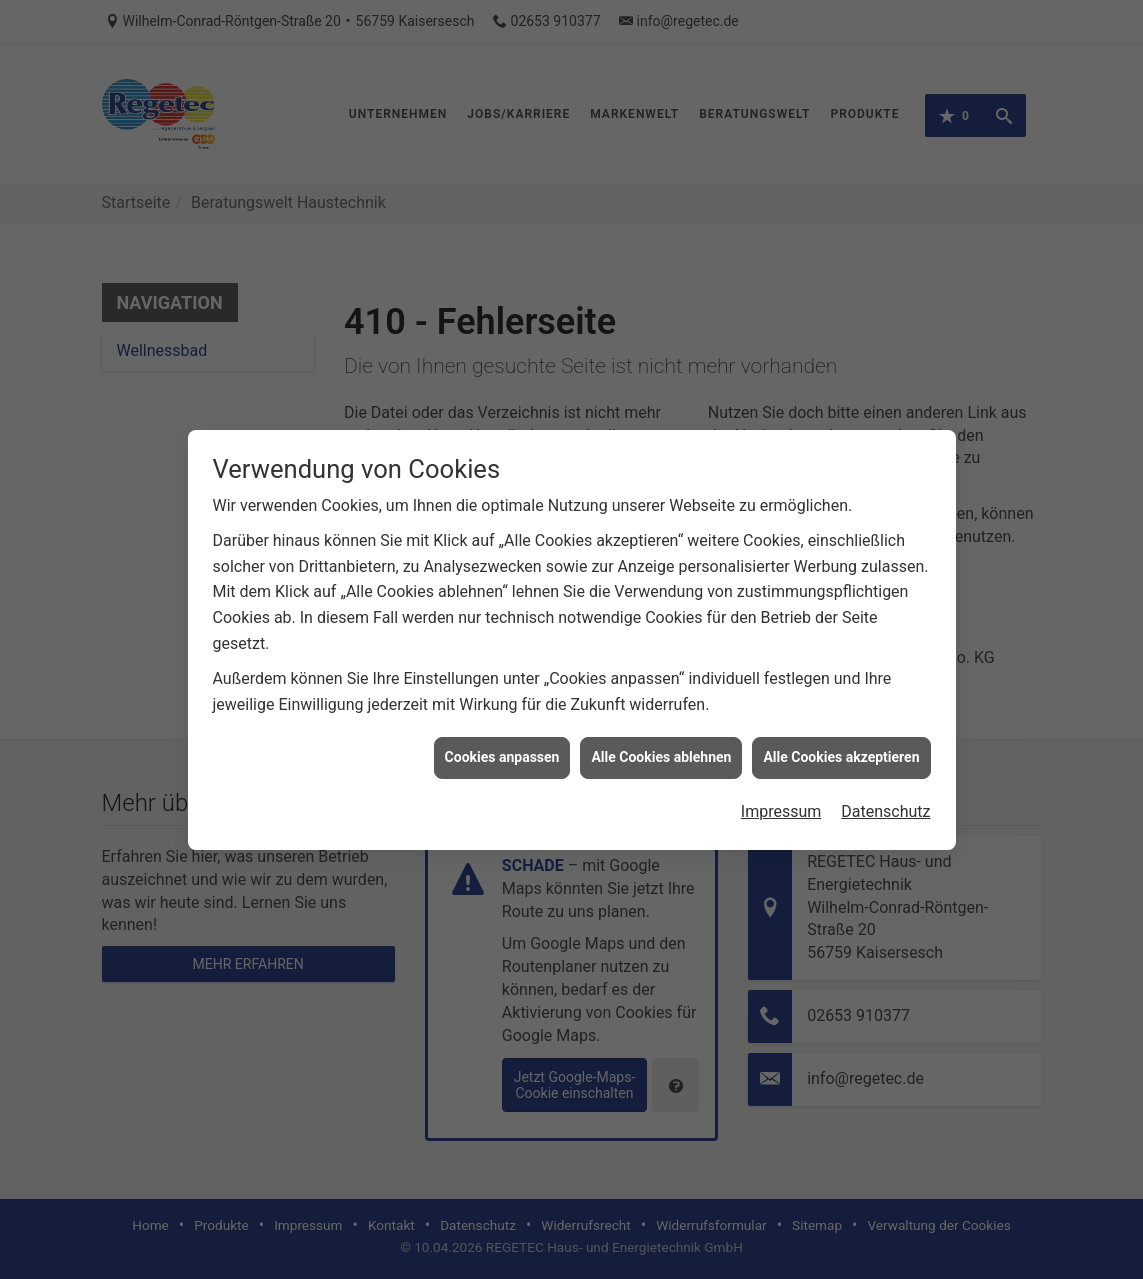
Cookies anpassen (502, 713)
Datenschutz (885, 767)
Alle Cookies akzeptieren (841, 713)
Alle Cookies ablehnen (661, 713)
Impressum (781, 767)
